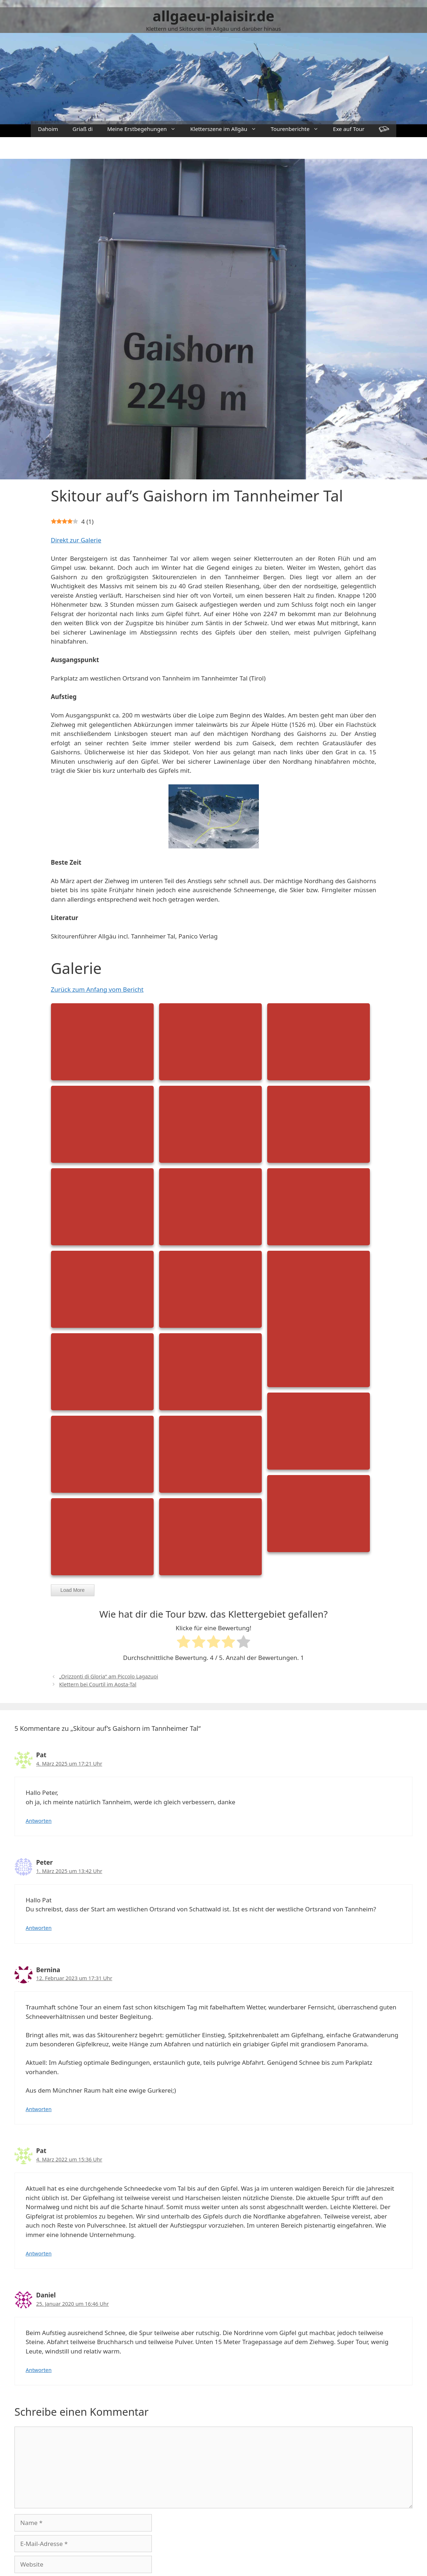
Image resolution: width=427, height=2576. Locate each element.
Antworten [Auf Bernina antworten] (39, 2109)
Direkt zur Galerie (76, 540)
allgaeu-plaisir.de (213, 16)
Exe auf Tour (348, 128)
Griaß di (83, 128)
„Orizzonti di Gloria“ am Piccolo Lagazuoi (108, 1676)
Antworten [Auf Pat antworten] (39, 1820)
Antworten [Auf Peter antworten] (39, 1927)
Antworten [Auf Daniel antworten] (39, 2370)
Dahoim (48, 128)
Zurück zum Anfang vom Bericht (97, 989)
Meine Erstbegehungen (145, 129)
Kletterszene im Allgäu (226, 129)
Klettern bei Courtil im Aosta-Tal (98, 1684)
